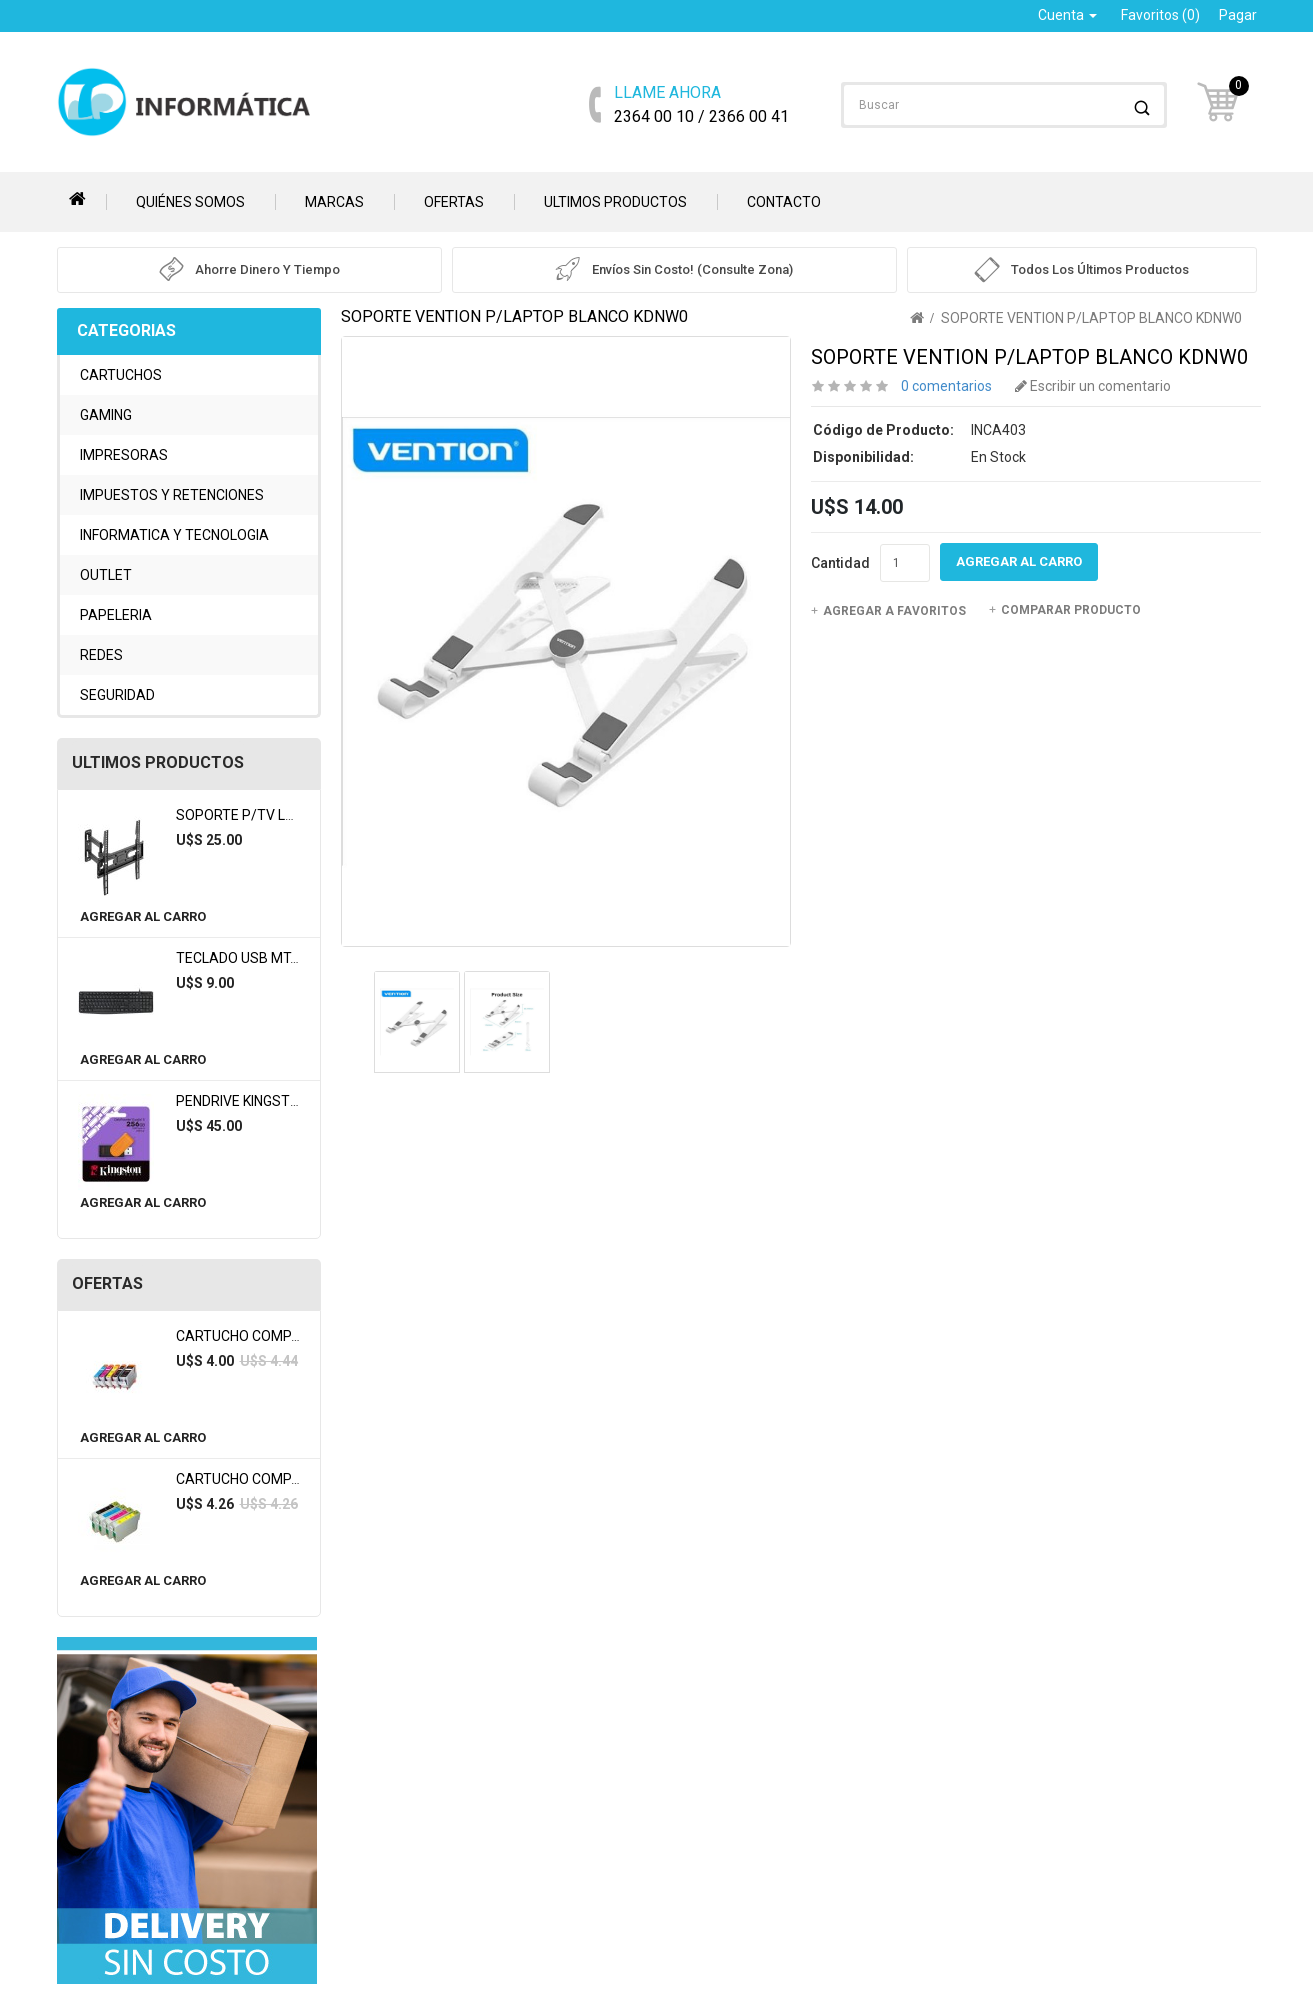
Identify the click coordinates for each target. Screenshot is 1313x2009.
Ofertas (454, 202)
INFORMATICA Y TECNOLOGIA (174, 535)
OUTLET (106, 575)
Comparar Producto (1065, 610)
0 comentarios (946, 386)
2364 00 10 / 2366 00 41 (701, 103)
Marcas (334, 202)
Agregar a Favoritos (888, 611)
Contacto (784, 202)
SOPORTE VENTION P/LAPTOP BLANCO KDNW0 (1091, 318)
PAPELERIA (116, 615)
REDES (101, 655)
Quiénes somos (190, 202)
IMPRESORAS (124, 455)
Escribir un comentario (1093, 386)
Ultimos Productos (615, 202)
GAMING (106, 415)
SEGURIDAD (117, 695)
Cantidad (840, 563)
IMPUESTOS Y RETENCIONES (172, 495)
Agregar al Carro (143, 916)
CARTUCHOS (121, 375)
